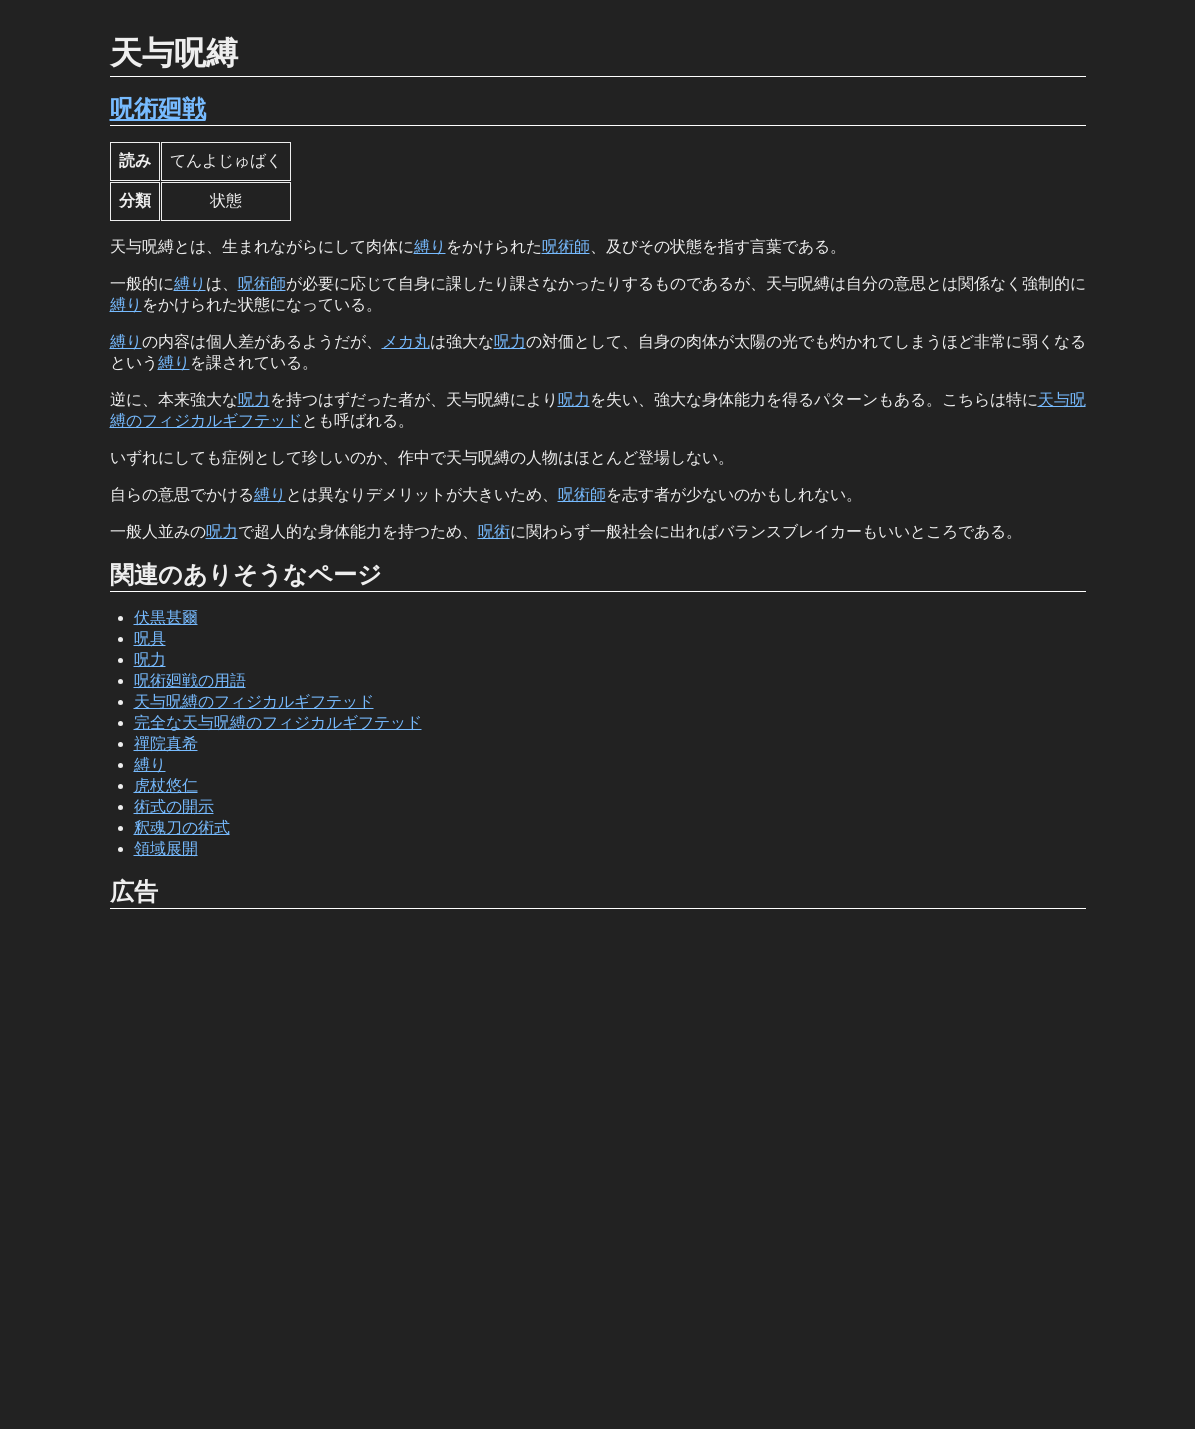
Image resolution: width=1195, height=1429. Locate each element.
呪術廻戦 (158, 108)
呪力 (510, 341)
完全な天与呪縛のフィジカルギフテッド (278, 722)
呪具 (150, 638)
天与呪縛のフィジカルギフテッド (254, 701)
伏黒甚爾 (166, 617)
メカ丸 (406, 341)
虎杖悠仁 (166, 785)
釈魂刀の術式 (182, 827)
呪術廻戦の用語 (190, 680)
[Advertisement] (598, 1169)
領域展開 (166, 848)
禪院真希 (166, 743)
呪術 (494, 531)
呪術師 (566, 246)
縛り (430, 246)
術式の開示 (174, 806)
